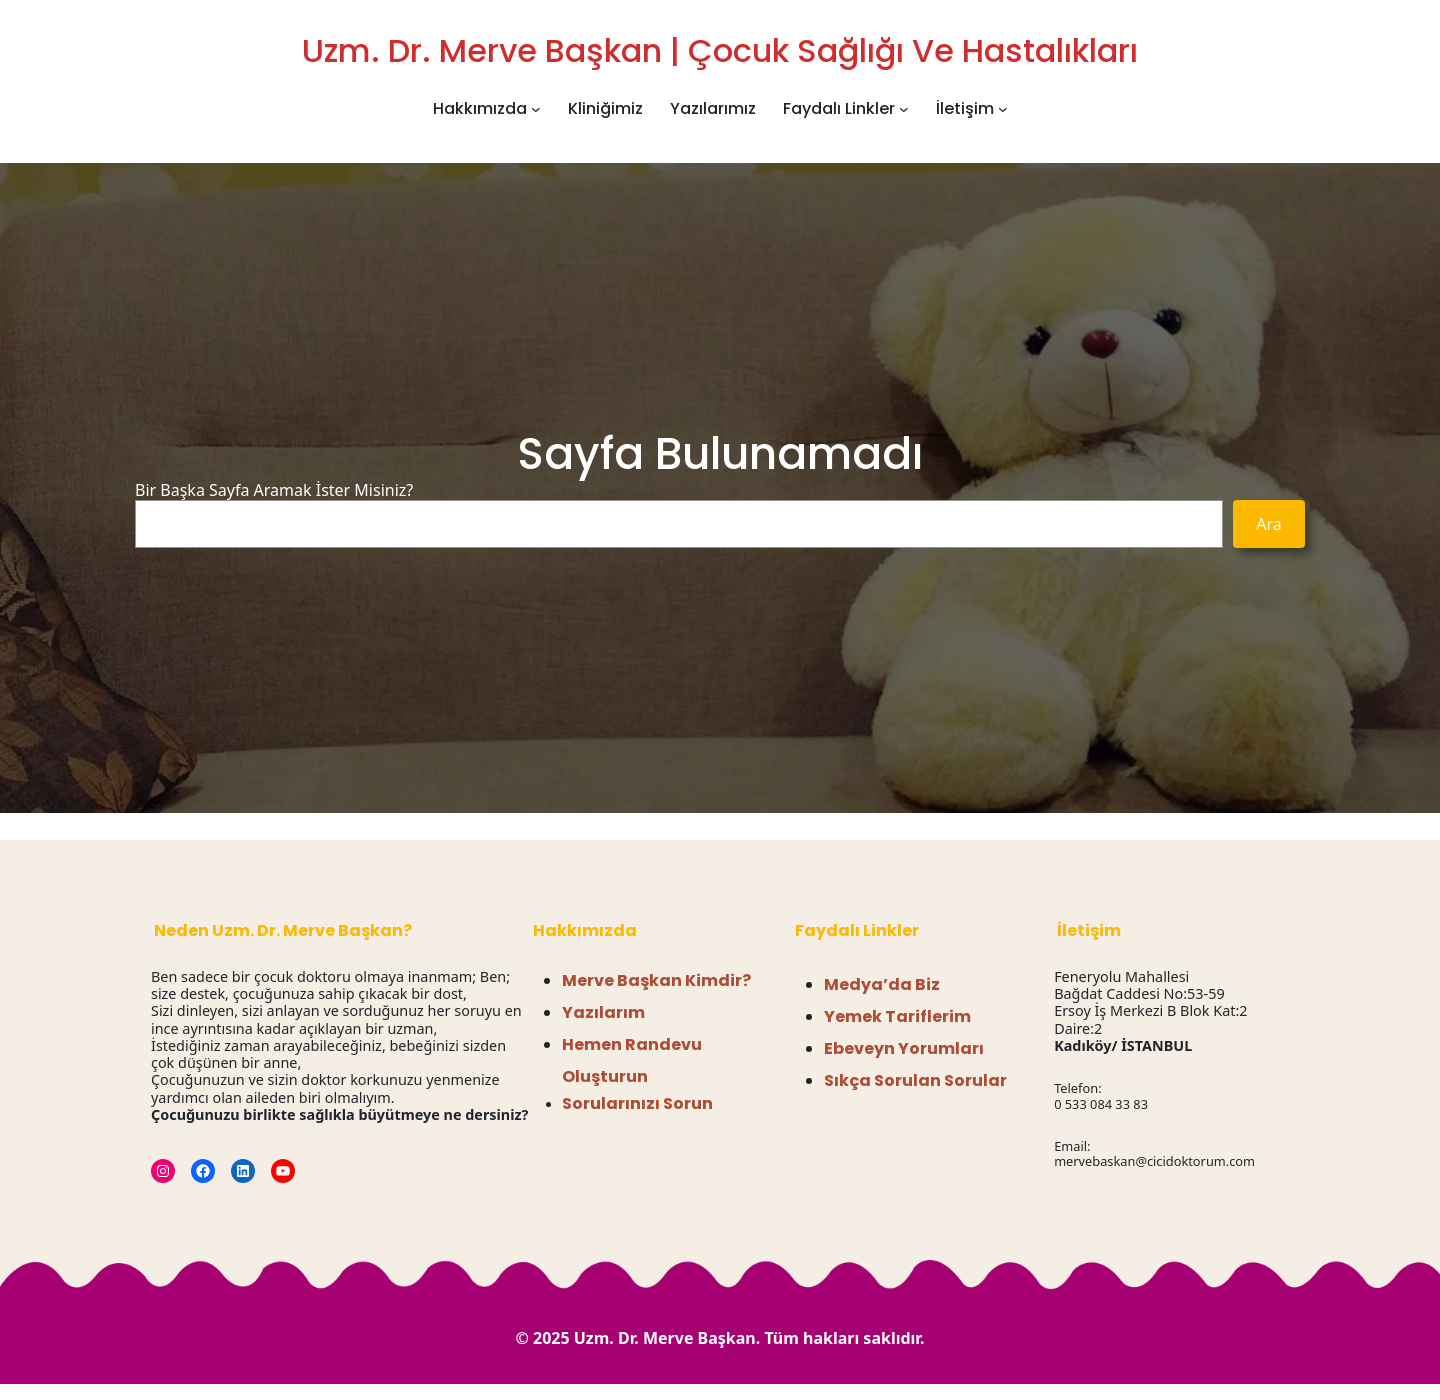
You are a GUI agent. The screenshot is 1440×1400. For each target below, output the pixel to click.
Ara (1269, 524)
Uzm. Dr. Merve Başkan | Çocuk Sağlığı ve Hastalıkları (720, 50)
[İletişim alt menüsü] (1003, 109)
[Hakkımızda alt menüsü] (536, 109)
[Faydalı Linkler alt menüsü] (904, 109)
